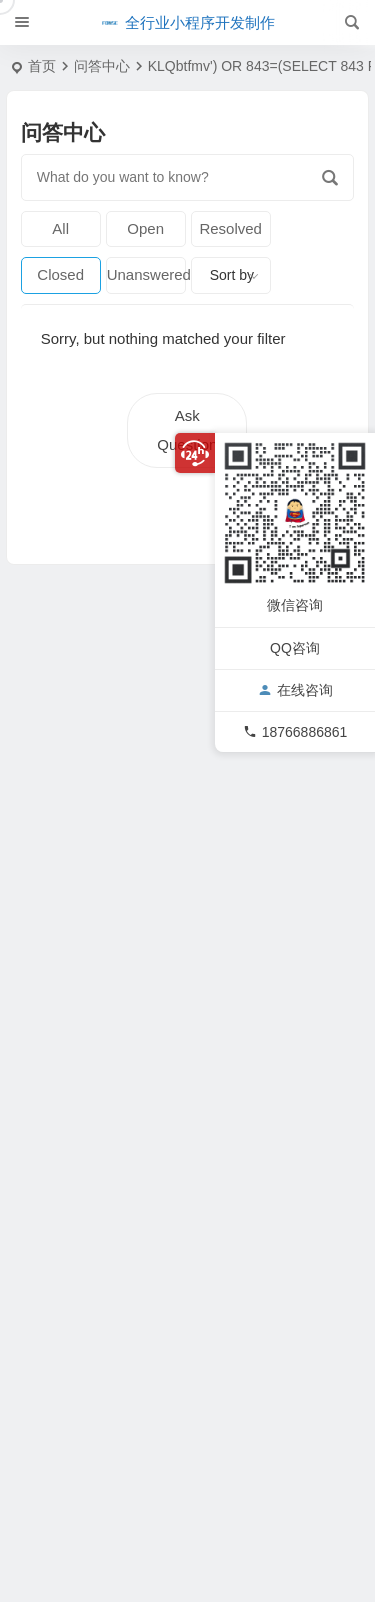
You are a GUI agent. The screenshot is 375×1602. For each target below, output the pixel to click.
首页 (42, 66)
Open (145, 228)
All (60, 228)
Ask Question (187, 430)
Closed (60, 274)
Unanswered (146, 274)
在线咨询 (295, 689)
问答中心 (102, 66)
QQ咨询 (295, 647)
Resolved (230, 228)
